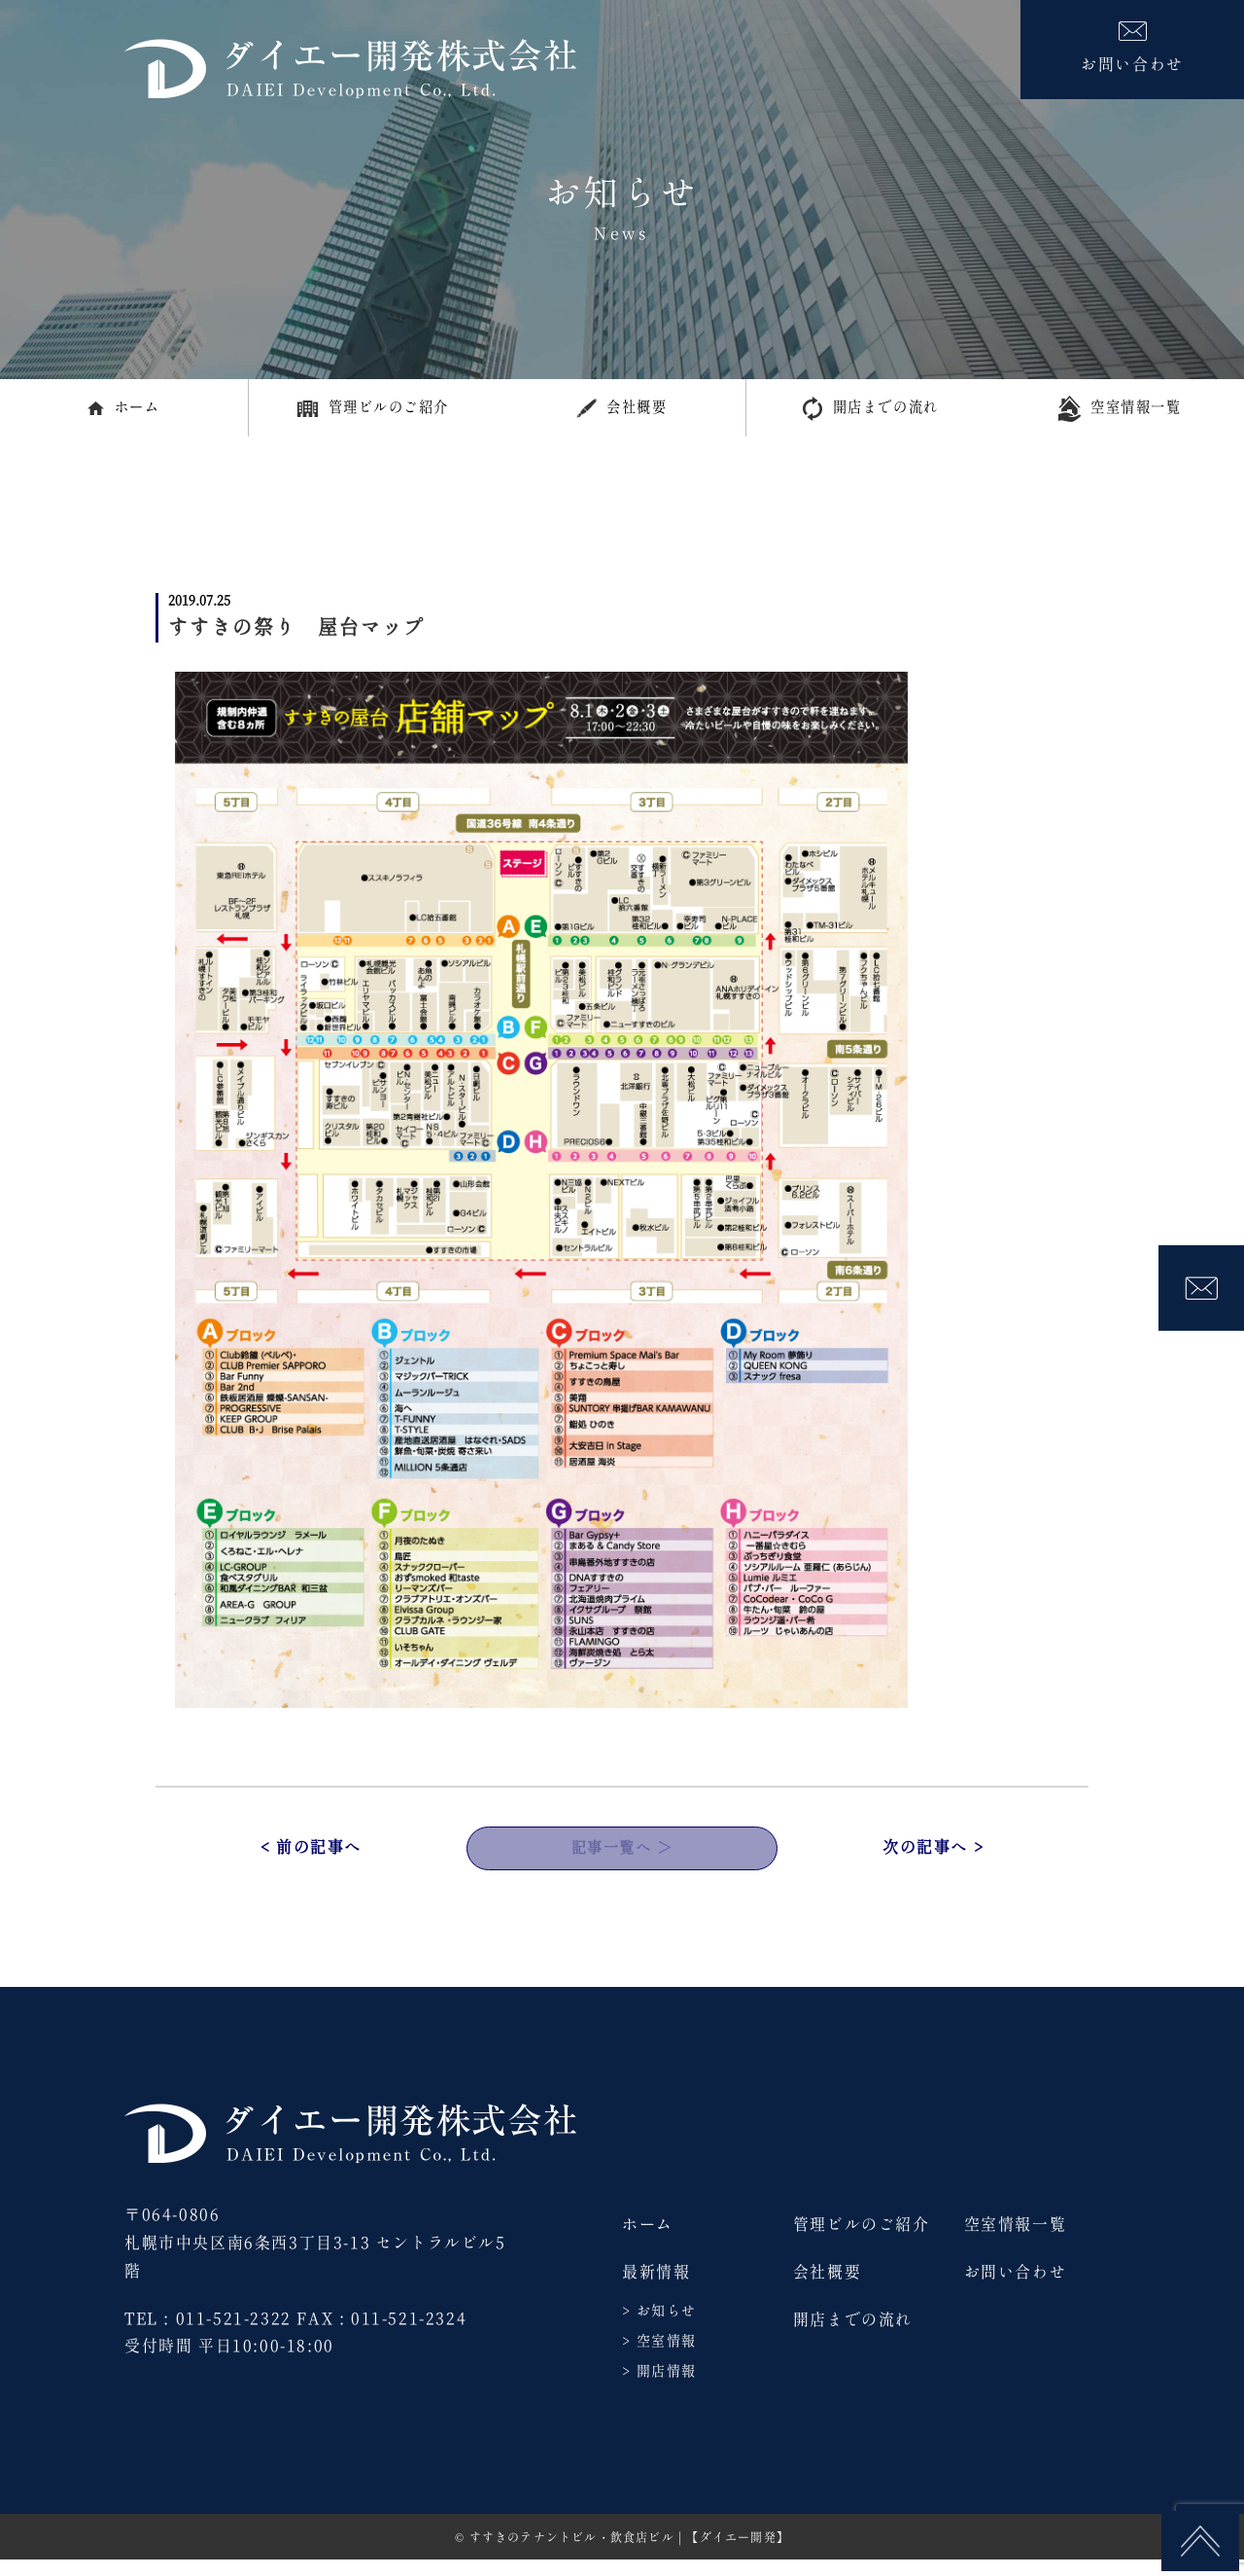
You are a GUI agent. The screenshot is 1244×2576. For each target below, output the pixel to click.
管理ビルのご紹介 (372, 412)
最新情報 (656, 2289)
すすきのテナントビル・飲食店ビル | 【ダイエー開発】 (629, 2554)
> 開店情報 (659, 2388)
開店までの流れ (871, 412)
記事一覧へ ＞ (621, 1860)
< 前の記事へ (311, 1860)
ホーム (123, 412)
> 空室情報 (659, 2358)
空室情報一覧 (1119, 413)
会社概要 (622, 413)
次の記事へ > (933, 1860)
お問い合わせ (1015, 2289)
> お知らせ (659, 2327)
